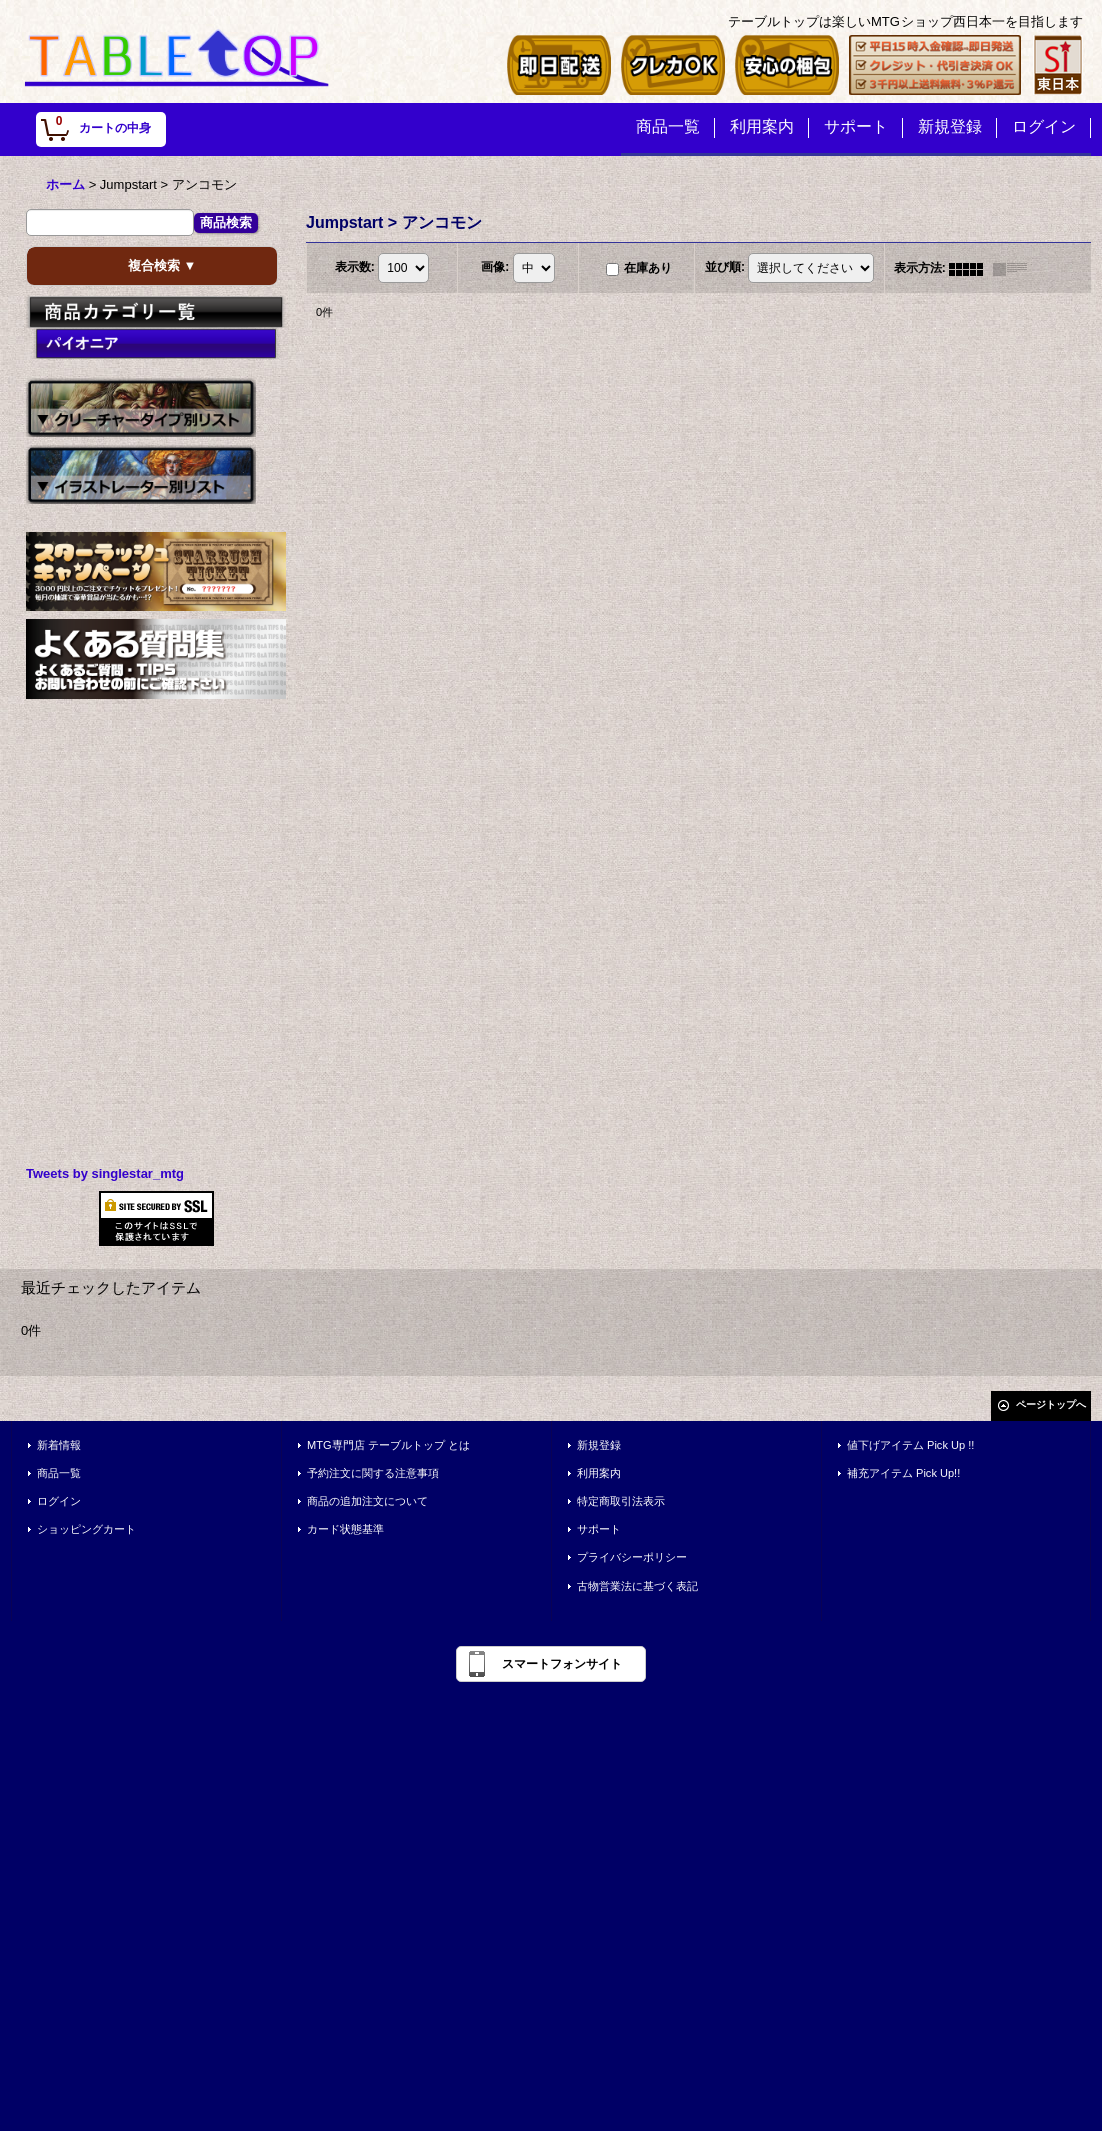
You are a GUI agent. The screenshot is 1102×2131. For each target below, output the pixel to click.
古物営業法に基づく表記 (637, 1586)
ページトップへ (1051, 1404)
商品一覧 (59, 1473)
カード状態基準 (345, 1529)
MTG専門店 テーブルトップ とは (388, 1445)
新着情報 (59, 1445)
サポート (599, 1529)
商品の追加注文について (367, 1501)
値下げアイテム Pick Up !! (910, 1445)
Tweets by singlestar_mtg (105, 1173)
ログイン (59, 1501)
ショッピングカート (86, 1529)
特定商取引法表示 (621, 1501)
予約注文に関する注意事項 (373, 1473)
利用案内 (599, 1473)
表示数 (355, 268)
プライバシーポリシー (632, 1557)
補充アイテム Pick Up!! (903, 1473)
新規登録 (599, 1445)
